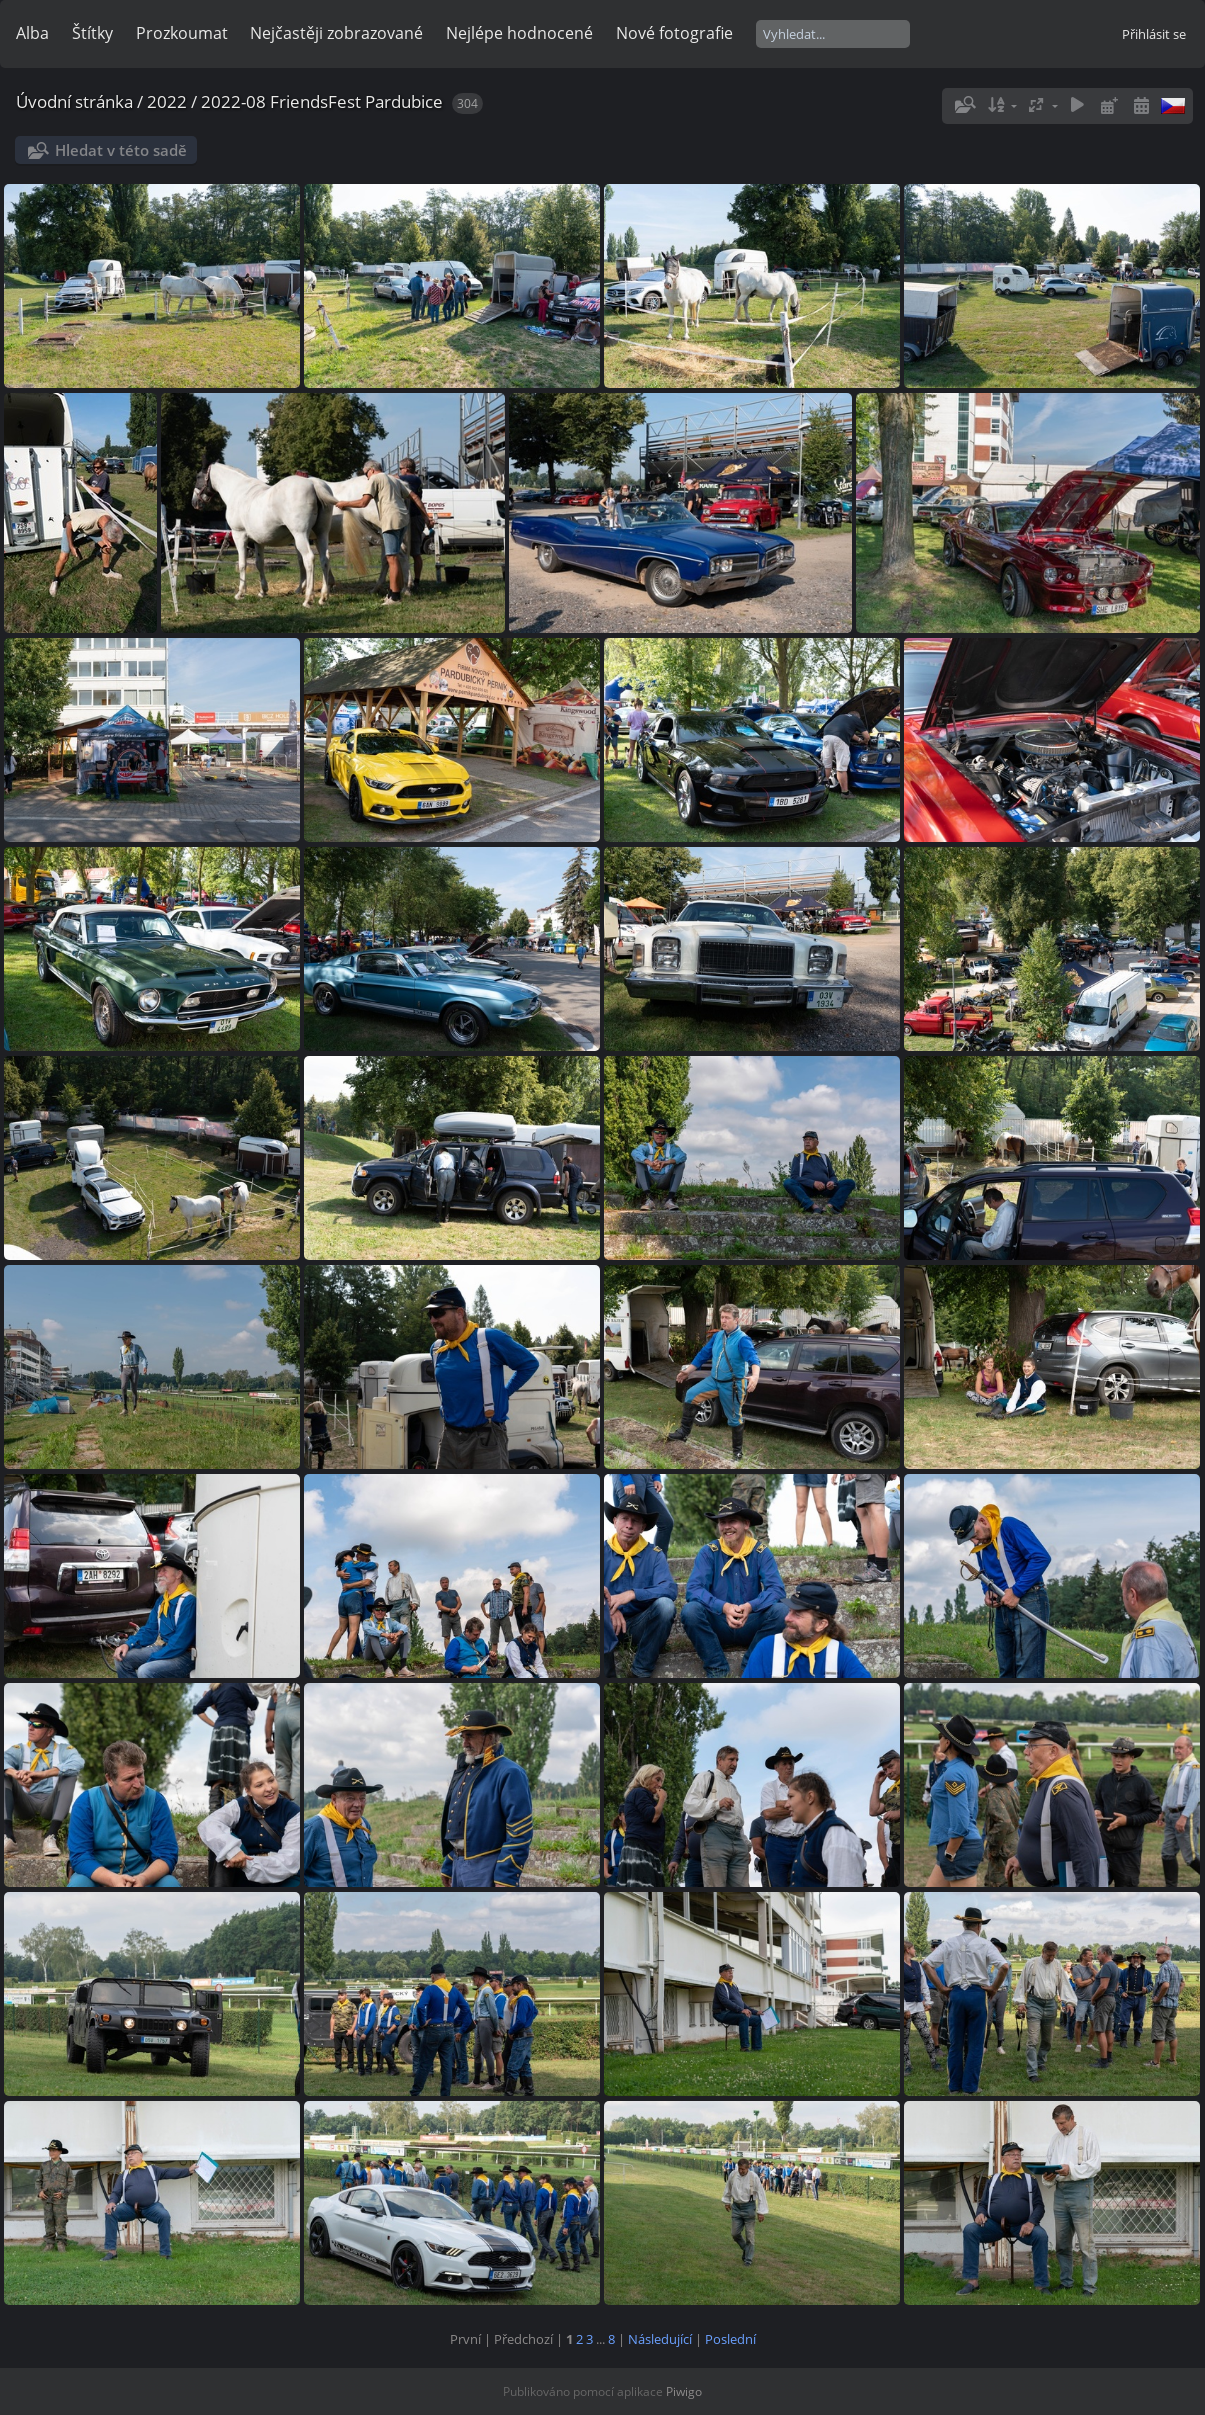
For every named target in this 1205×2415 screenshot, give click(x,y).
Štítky (92, 33)
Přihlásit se (1154, 34)
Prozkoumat (182, 33)
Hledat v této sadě (121, 150)
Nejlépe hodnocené (519, 33)
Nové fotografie (674, 33)
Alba (32, 33)
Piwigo (684, 2391)
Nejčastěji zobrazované (336, 33)
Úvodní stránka (74, 101)
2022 (167, 101)
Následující (660, 2339)
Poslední (730, 2339)
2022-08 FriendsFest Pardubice (322, 101)
